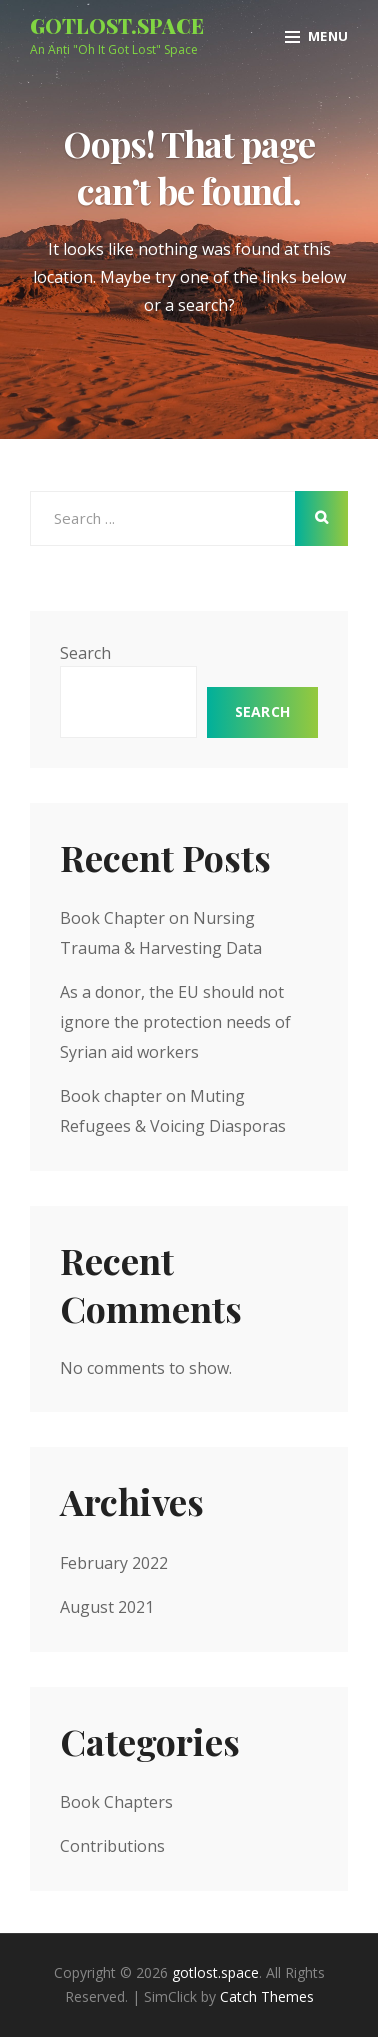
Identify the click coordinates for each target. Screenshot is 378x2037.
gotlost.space (117, 25)
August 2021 (107, 1607)
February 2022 (114, 1563)
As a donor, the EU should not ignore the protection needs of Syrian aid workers (175, 1022)
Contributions (112, 1846)
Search (85, 653)
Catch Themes (267, 1996)
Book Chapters (116, 1802)
